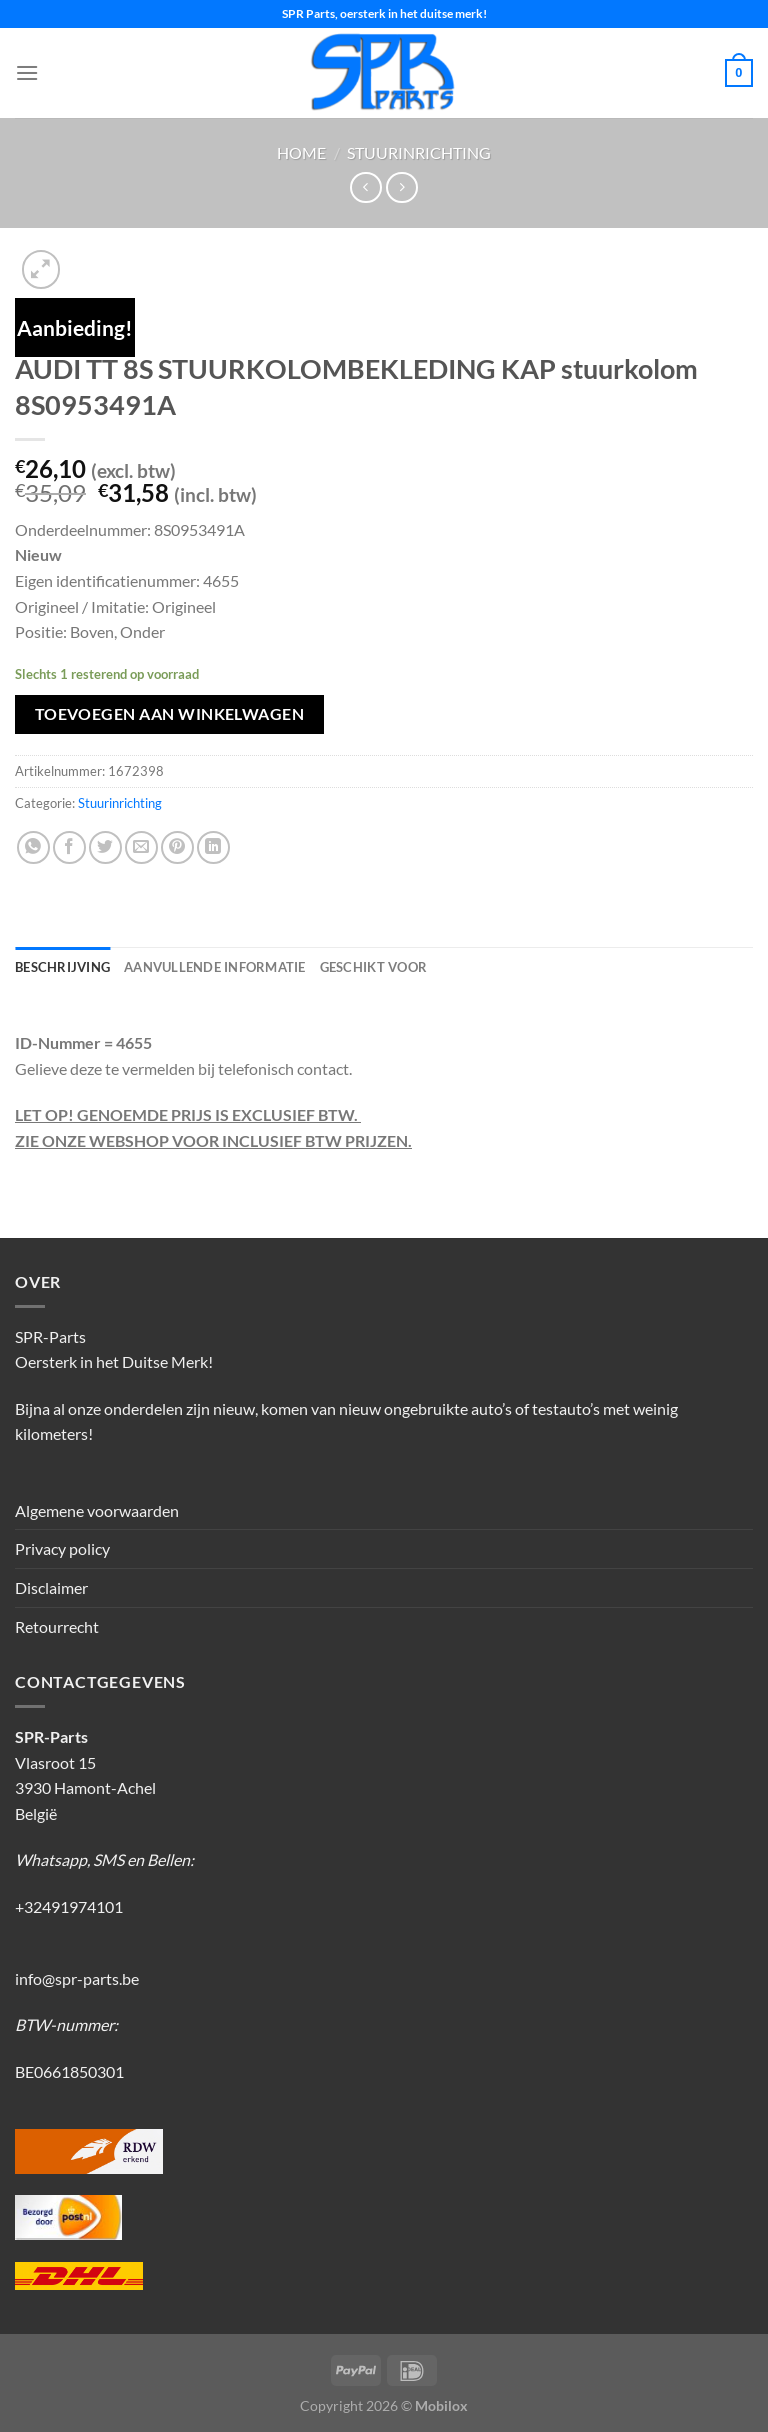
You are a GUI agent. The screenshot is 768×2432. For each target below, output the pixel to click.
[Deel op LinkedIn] (213, 847)
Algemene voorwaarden (97, 1510)
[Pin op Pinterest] (177, 847)
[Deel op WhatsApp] (33, 847)
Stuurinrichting (419, 152)
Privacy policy (62, 1548)
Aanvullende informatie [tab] (215, 967)
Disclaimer (51, 1587)
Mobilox (441, 2405)
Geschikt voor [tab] (373, 967)
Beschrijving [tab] (62, 967)
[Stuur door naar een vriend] (141, 847)
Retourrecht (57, 1626)
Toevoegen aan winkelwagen (170, 714)
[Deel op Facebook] (69, 847)
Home (301, 152)
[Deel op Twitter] (105, 847)
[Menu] (27, 72)
